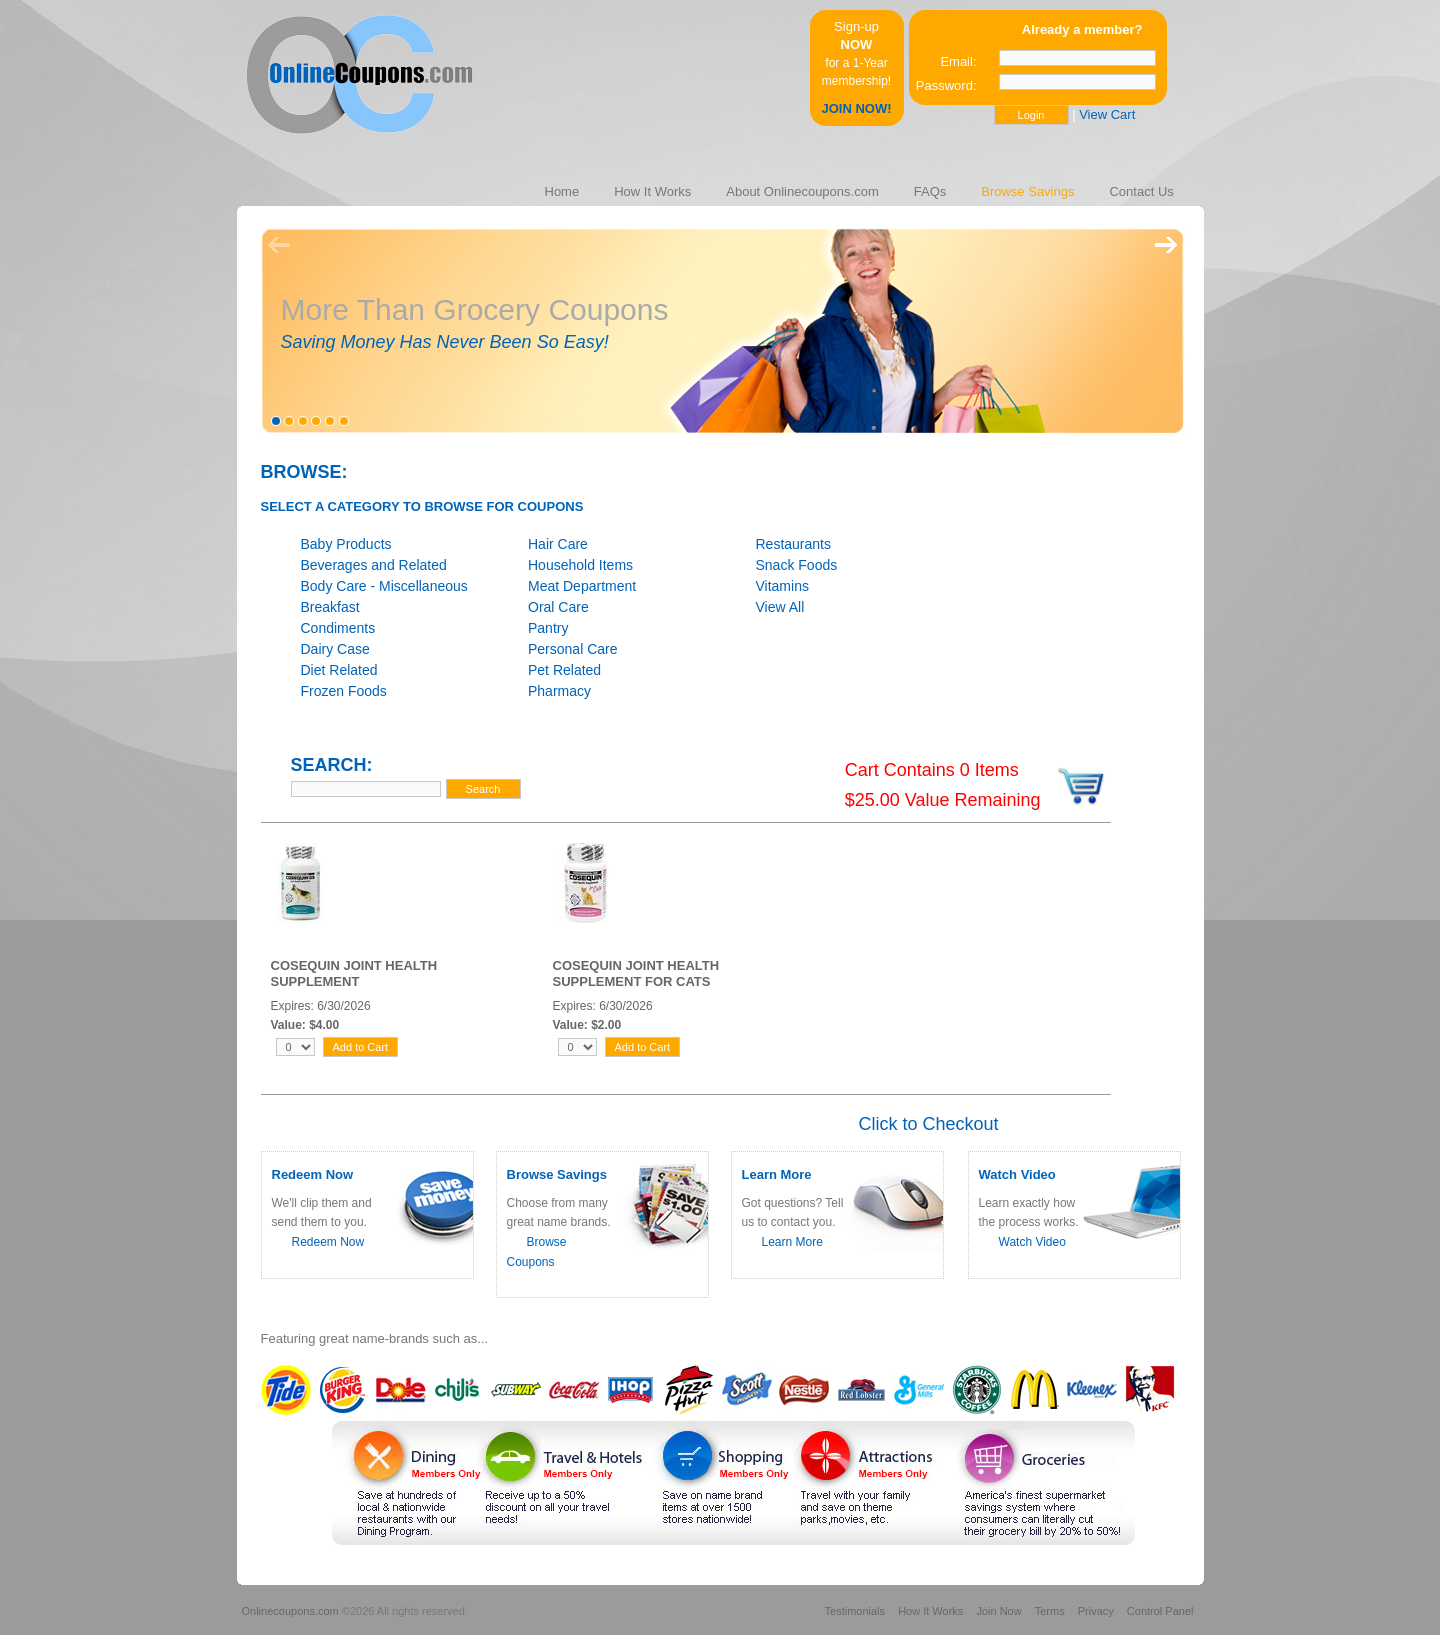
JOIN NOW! (856, 108)
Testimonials (855, 1611)
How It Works (930, 1611)
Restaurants (793, 544)
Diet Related (339, 670)
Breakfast (330, 607)
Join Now (998, 1611)
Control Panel (1160, 1611)
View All (780, 607)
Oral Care (558, 607)
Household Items (580, 565)
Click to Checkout (928, 1124)
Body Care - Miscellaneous (384, 586)
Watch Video (1032, 1242)
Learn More (792, 1242)
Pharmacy (559, 691)
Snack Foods (797, 565)
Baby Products (346, 544)
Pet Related (564, 670)
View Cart (1107, 114)
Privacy (1096, 1611)
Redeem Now (328, 1242)
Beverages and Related (374, 565)
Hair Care (558, 544)
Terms (1050, 1611)
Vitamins (782, 586)
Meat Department (582, 586)
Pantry (548, 628)
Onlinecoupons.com (290, 1611)
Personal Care (573, 649)
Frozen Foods (344, 691)
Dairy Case (335, 649)
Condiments (338, 628)
